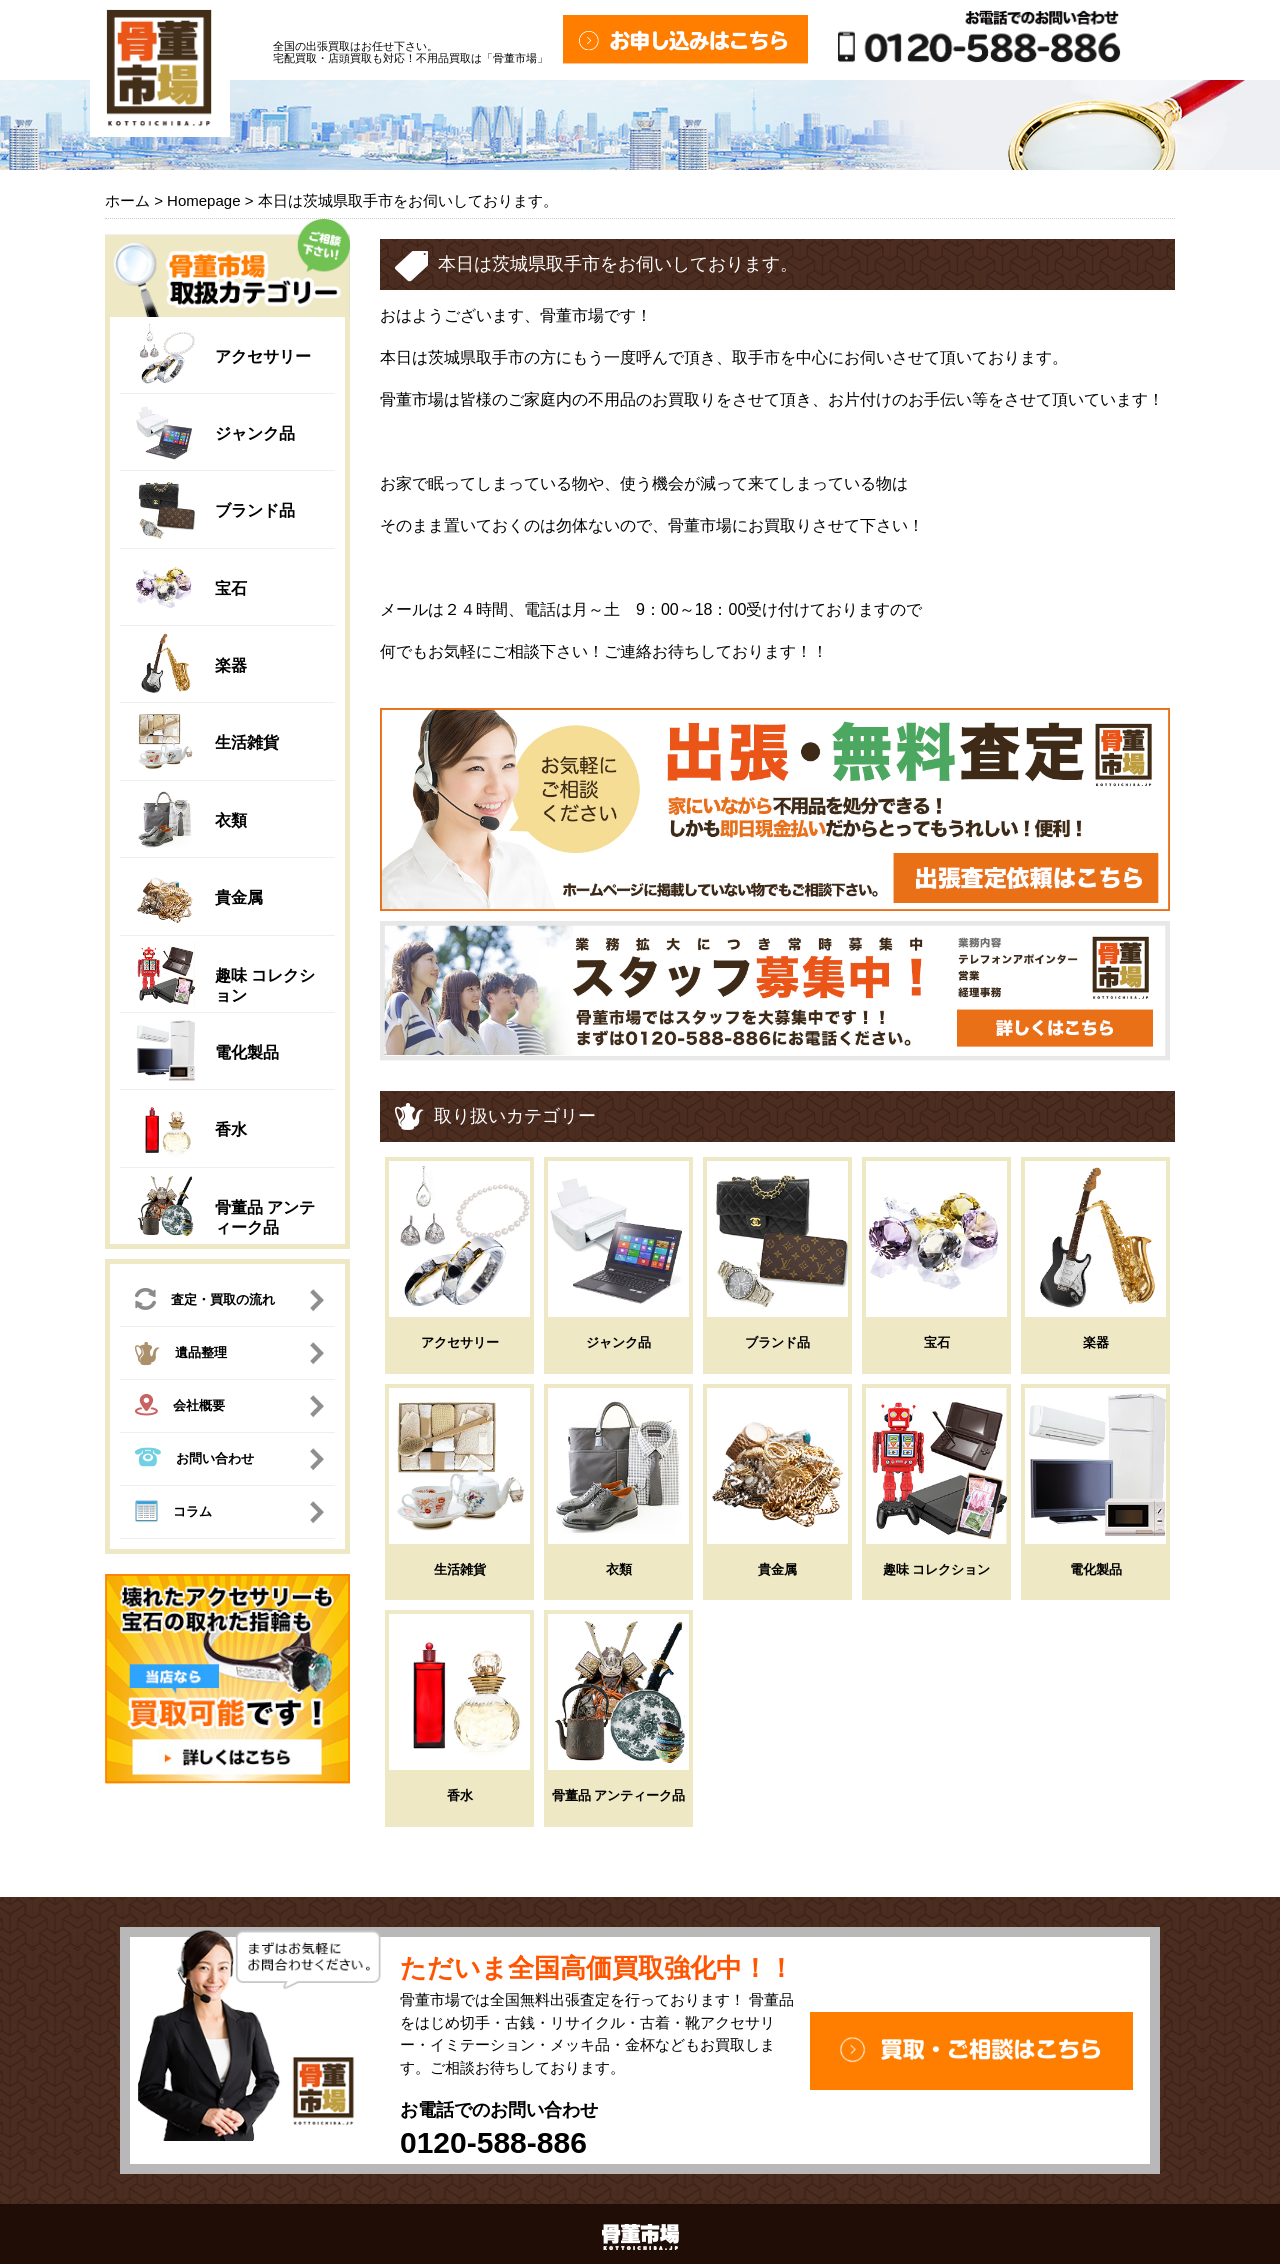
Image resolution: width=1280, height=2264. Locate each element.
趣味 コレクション (937, 1569)
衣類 (231, 820)
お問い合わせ (194, 1459)
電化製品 (247, 1052)
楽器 (231, 665)
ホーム (127, 200)
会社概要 (180, 1407)
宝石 (231, 588)
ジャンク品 (255, 433)
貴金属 (239, 897)
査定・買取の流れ (205, 1301)
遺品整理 (181, 1356)
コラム (173, 1514)
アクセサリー (263, 356)
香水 (231, 1129)
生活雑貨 (247, 742)
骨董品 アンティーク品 (619, 1795)
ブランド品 (255, 510)
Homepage (203, 200)
